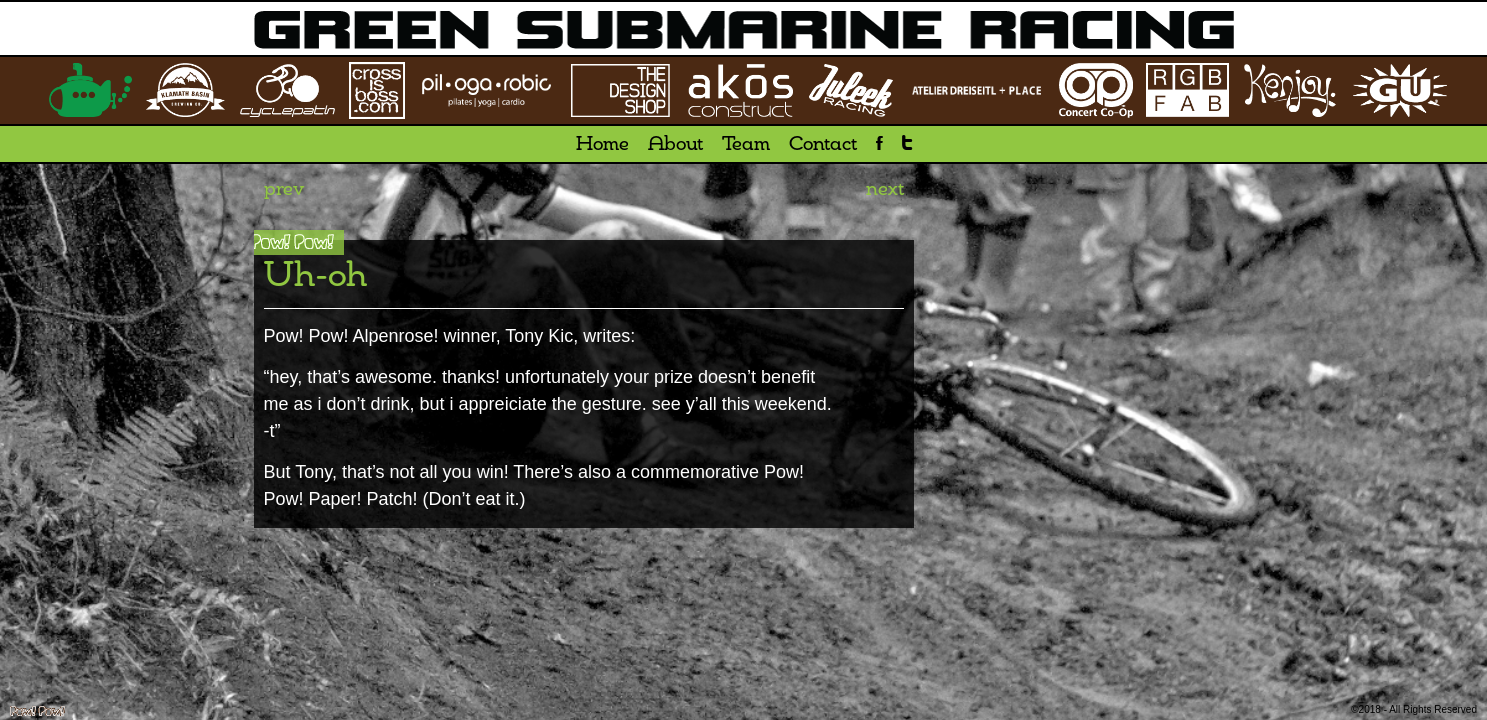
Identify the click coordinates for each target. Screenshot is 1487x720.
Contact (823, 145)
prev (284, 190)
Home (602, 145)
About (675, 145)
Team (746, 145)
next (885, 190)
